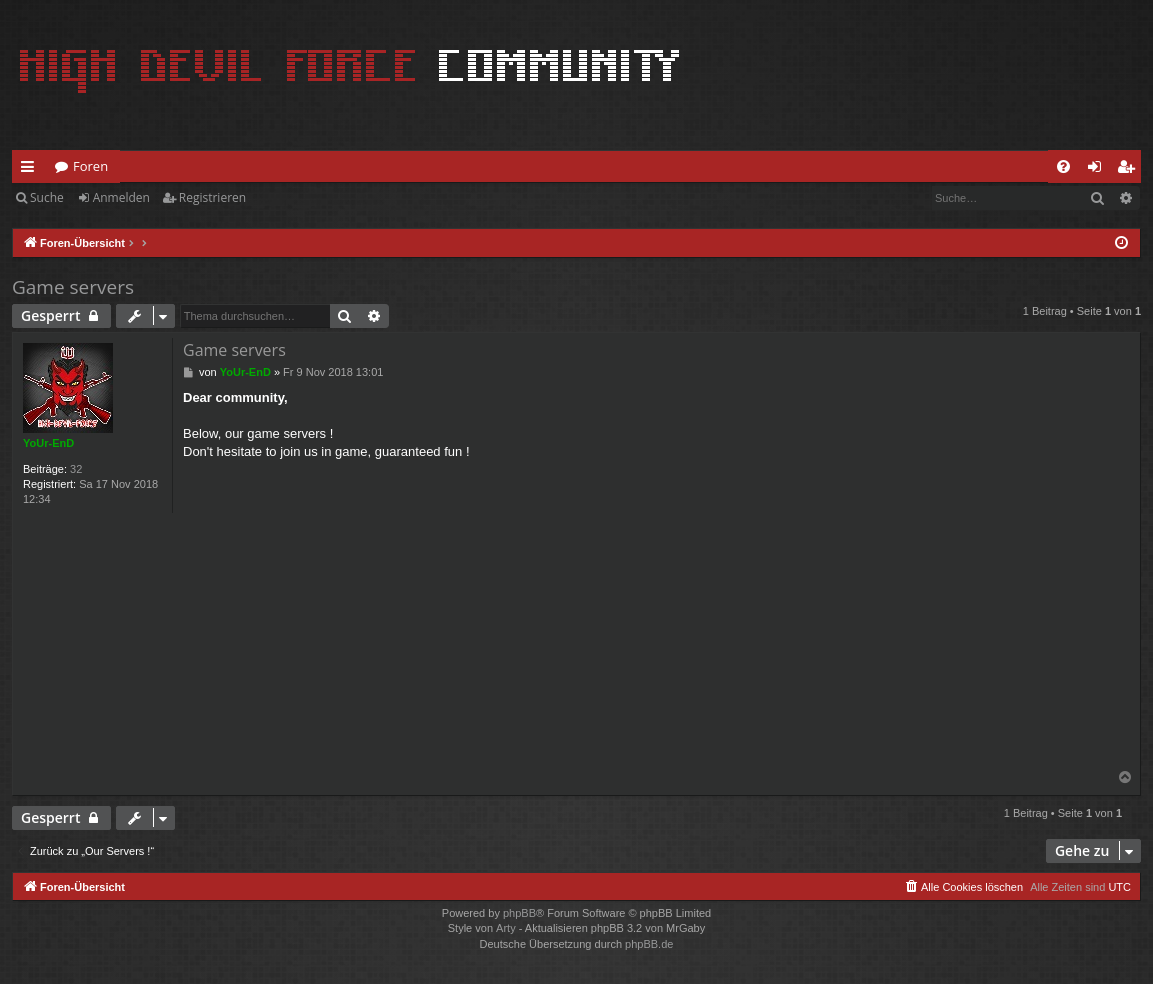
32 (76, 469)
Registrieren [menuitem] (1130, 170)
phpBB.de (649, 944)
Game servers (73, 287)
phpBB (519, 913)
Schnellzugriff (31, 170)
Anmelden (121, 197)
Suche (47, 197)
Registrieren (212, 197)
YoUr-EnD (48, 443)
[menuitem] (1063, 166)
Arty (506, 928)
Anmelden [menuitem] (1100, 170)
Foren (90, 166)
